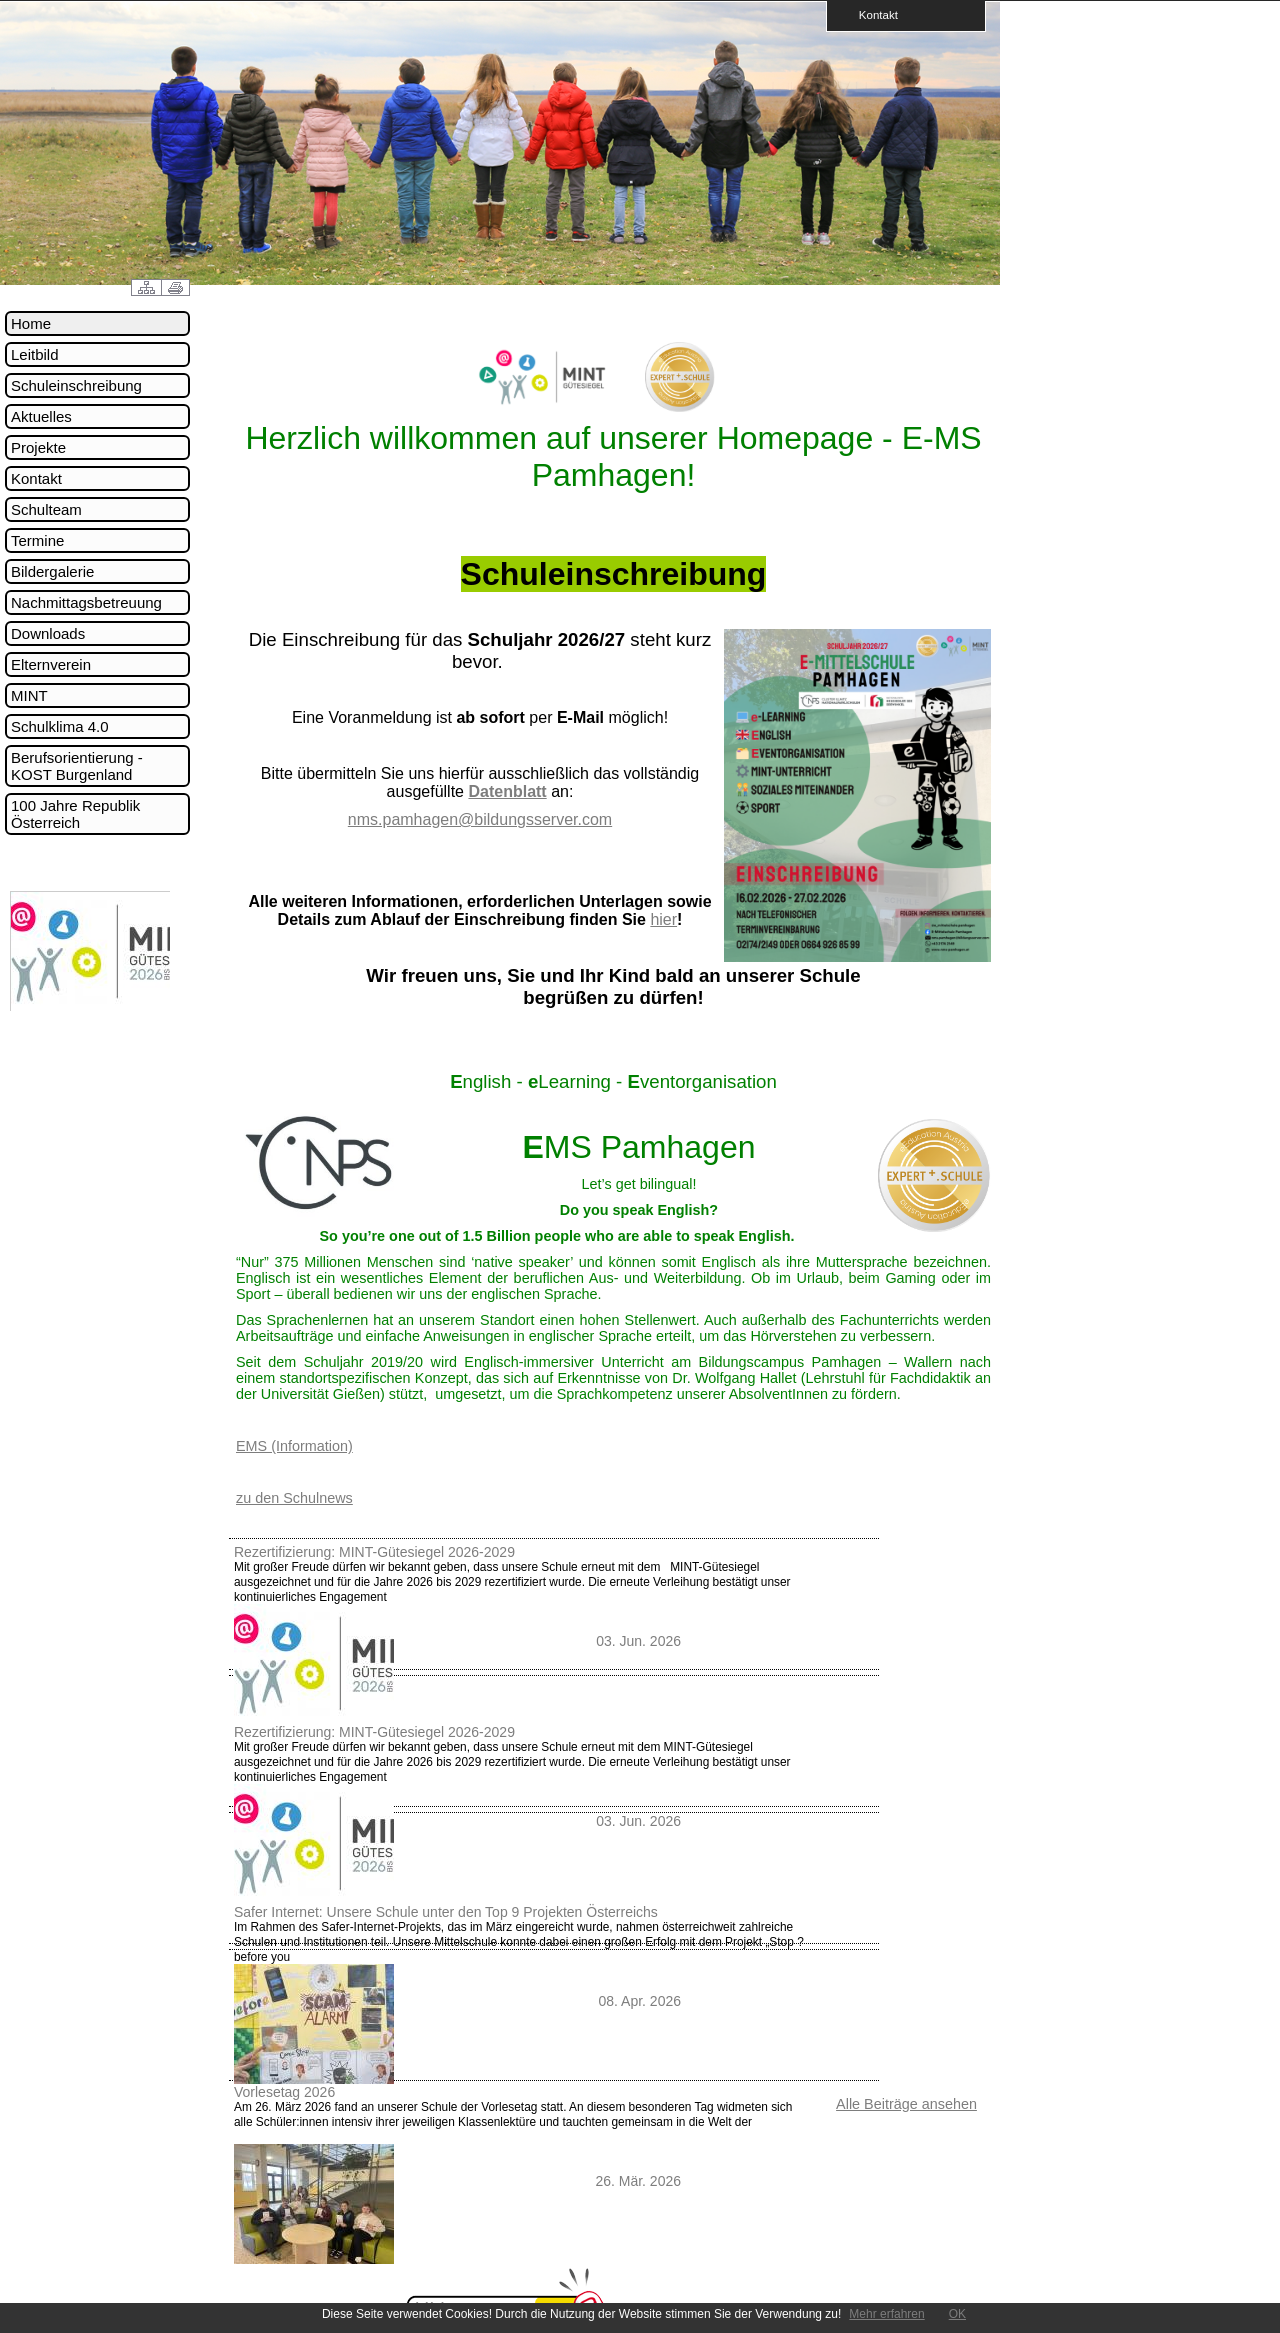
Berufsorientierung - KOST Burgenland (77, 766)
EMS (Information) (294, 1446)
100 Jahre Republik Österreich (75, 814)
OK (957, 2314)
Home (31, 323)
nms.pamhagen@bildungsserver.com (480, 819)
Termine (37, 540)
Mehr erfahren (886, 2314)
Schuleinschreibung (76, 385)
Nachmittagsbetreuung (86, 602)
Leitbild (35, 354)
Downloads (48, 633)
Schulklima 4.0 (60, 726)
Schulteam (46, 509)
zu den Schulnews (294, 1498)
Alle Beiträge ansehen (906, 2104)
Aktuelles (41, 416)
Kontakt (872, 14)
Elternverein (51, 664)
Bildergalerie (52, 571)
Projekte (38, 447)
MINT (29, 695)
